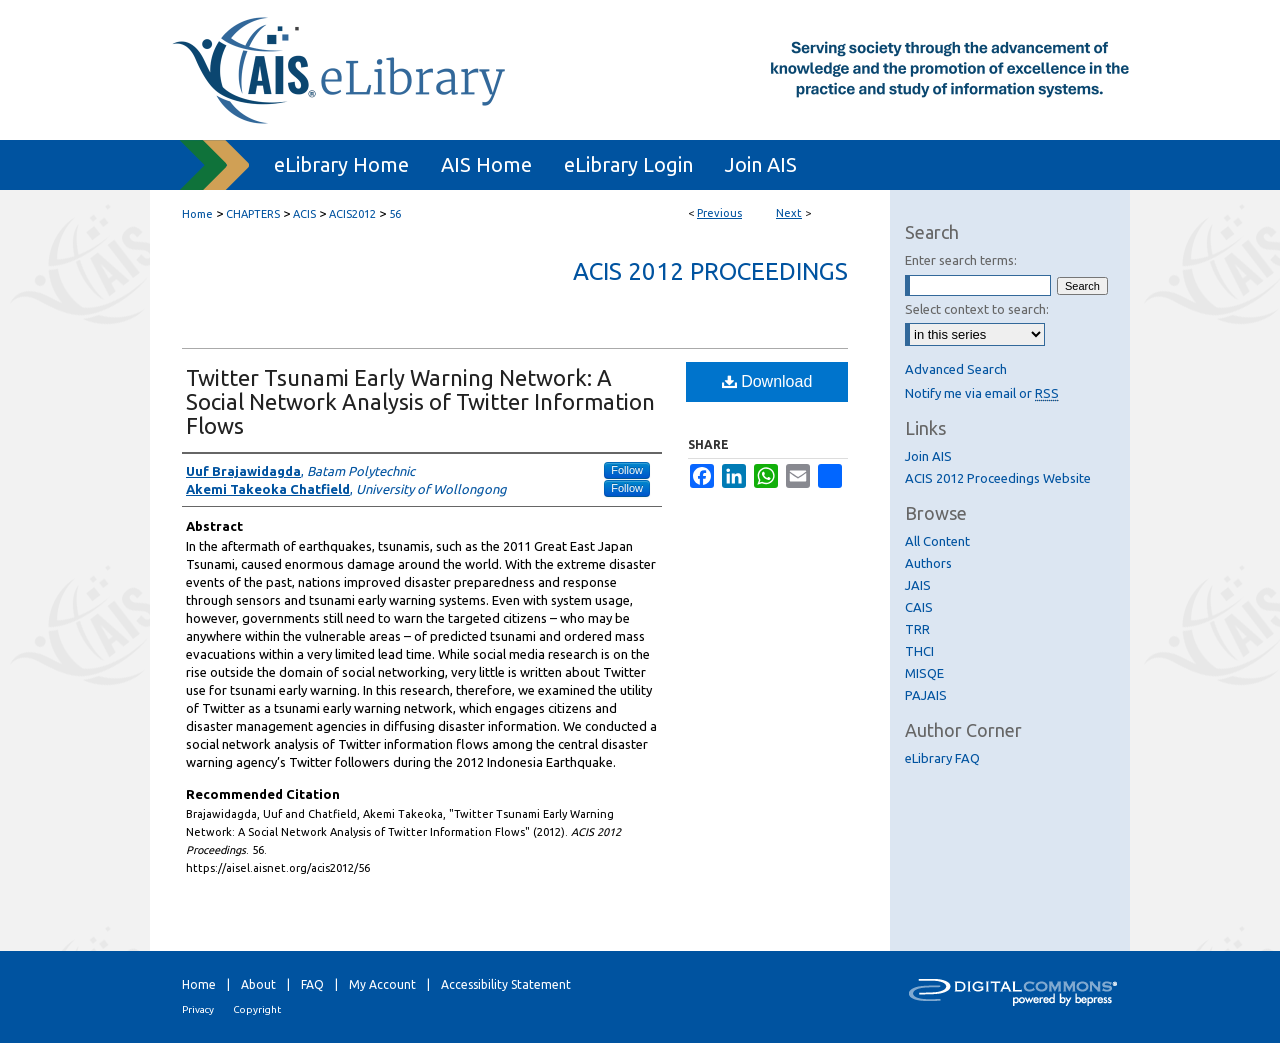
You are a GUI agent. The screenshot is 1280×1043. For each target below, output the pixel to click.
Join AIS (928, 456)
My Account (382, 984)
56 (395, 214)
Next (789, 213)
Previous (719, 213)
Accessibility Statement (506, 984)
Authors (928, 563)
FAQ (312, 984)
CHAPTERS (253, 214)
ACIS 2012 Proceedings (710, 271)
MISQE (924, 673)
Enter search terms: (961, 260)
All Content (937, 541)
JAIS (918, 585)
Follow (627, 470)
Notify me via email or (982, 393)
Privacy (198, 1009)
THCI (919, 651)
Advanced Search (956, 369)
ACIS (304, 214)
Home (197, 214)
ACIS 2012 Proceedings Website (998, 478)
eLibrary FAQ (942, 758)
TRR (917, 629)
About (258, 984)
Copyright (257, 1009)
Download (767, 381)
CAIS (919, 607)
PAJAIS (926, 695)
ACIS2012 (352, 214)
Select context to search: (977, 309)
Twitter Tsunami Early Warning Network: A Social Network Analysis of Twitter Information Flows (420, 401)
